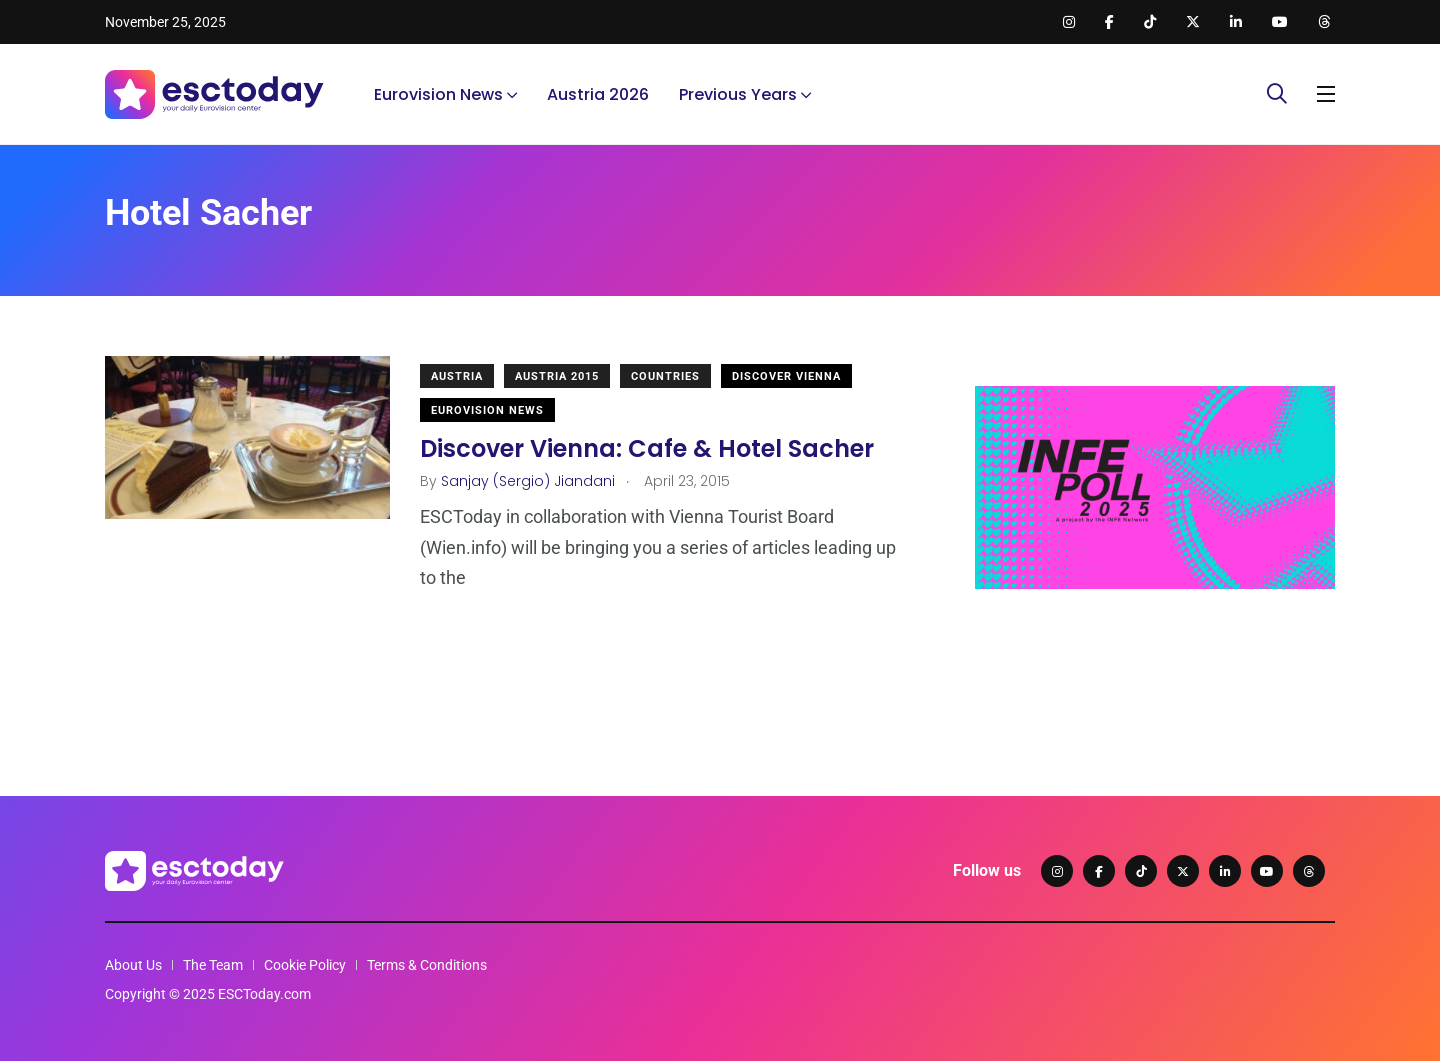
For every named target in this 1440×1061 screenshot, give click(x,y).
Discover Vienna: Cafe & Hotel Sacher (647, 448)
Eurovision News (438, 94)
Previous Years (738, 94)
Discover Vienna (786, 376)
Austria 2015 (557, 376)
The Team (213, 965)
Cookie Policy (305, 965)
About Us (133, 965)
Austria (457, 376)
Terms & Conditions (427, 965)
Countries (665, 376)
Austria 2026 (598, 94)
